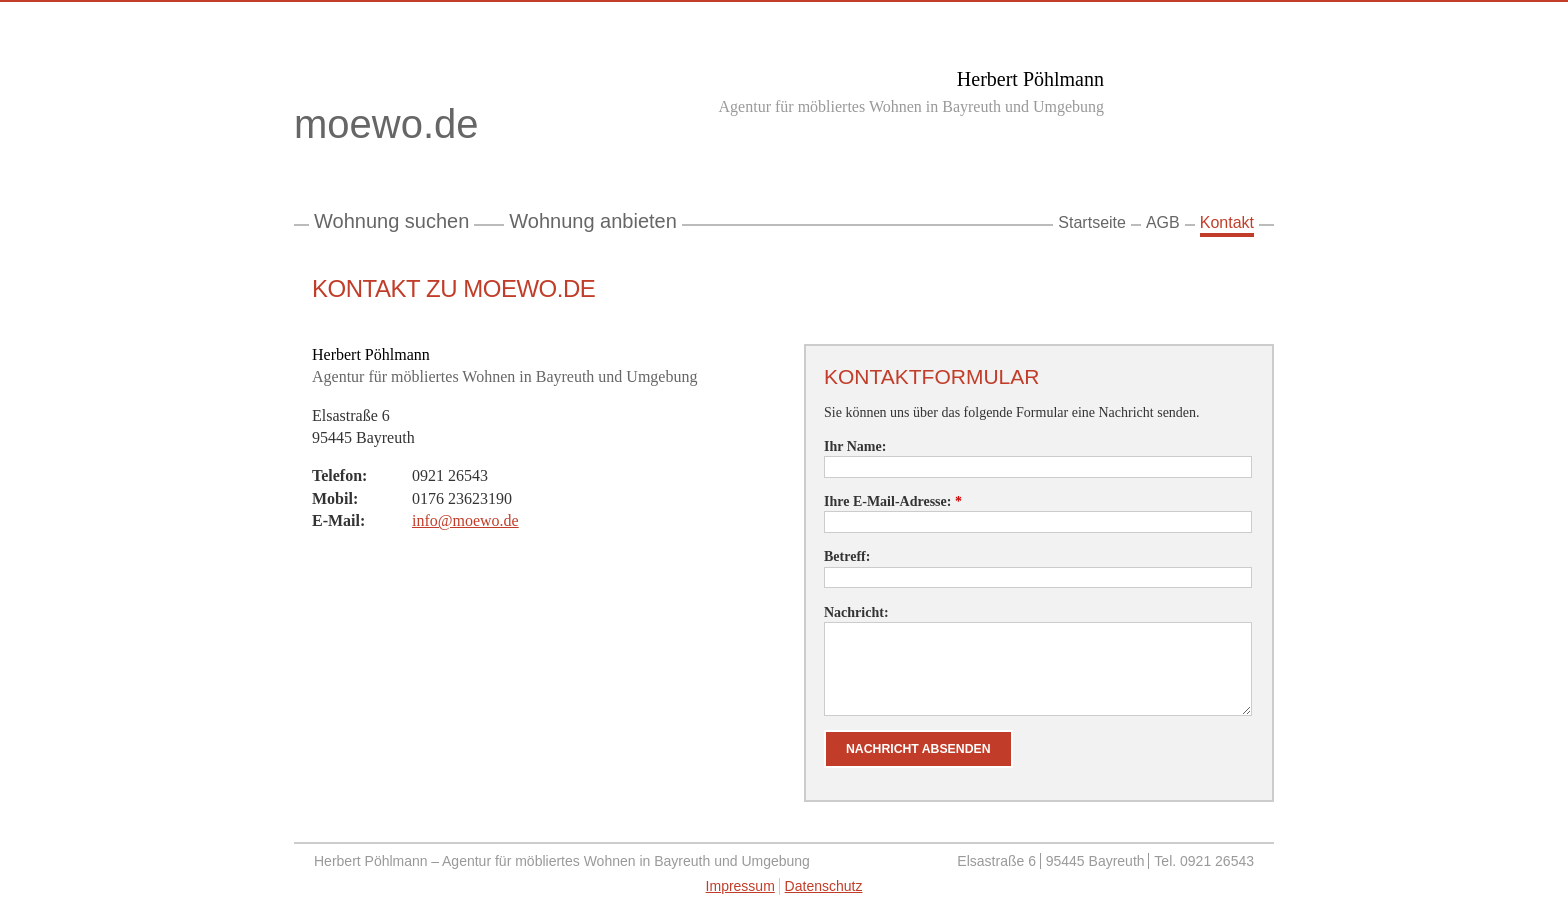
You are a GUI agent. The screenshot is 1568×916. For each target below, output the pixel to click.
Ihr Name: (855, 446)
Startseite (1092, 222)
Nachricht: (856, 612)
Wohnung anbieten (593, 221)
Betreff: (847, 556)
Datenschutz (824, 886)
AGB (1163, 222)
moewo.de (429, 127)
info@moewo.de (465, 520)
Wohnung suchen (391, 221)
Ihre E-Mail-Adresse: (893, 501)
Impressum (740, 886)
